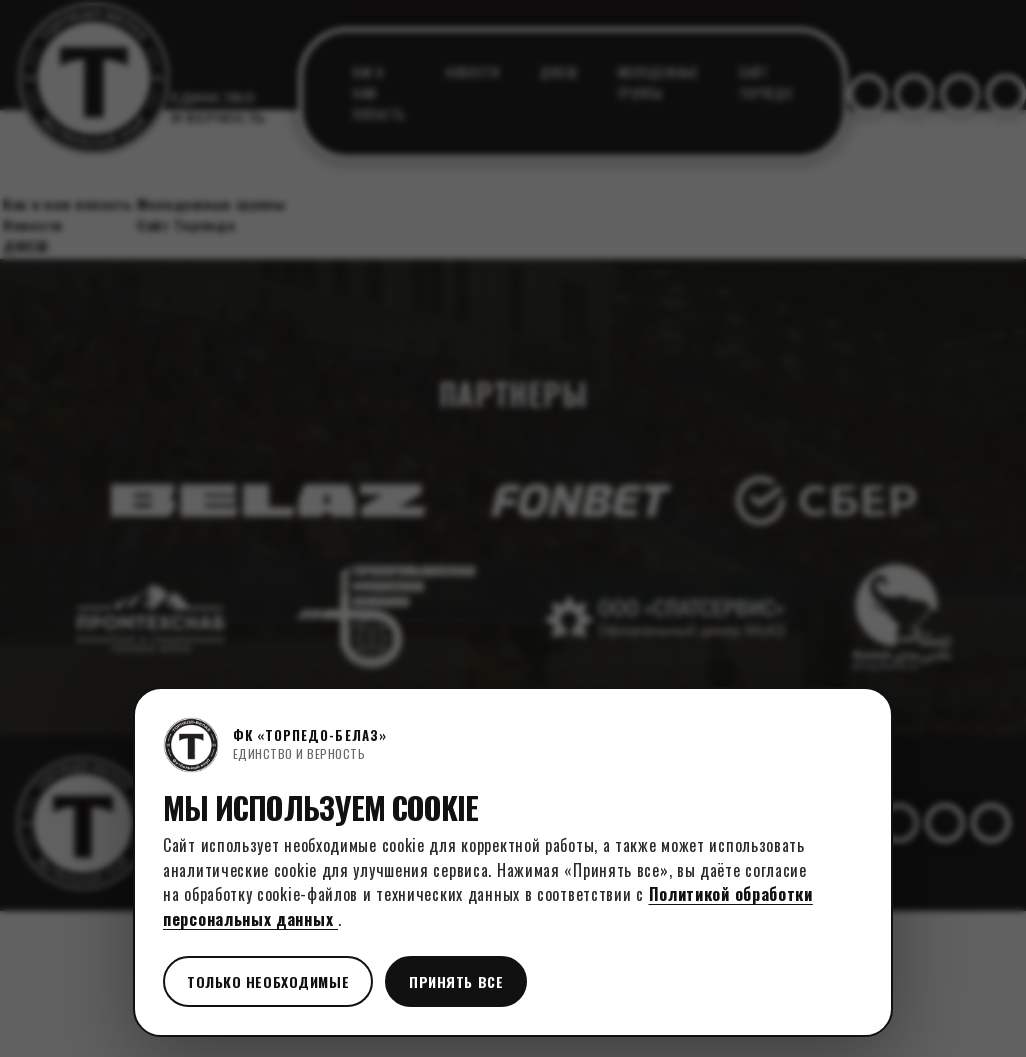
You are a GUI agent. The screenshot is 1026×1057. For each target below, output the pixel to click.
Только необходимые (268, 981)
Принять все (456, 981)
